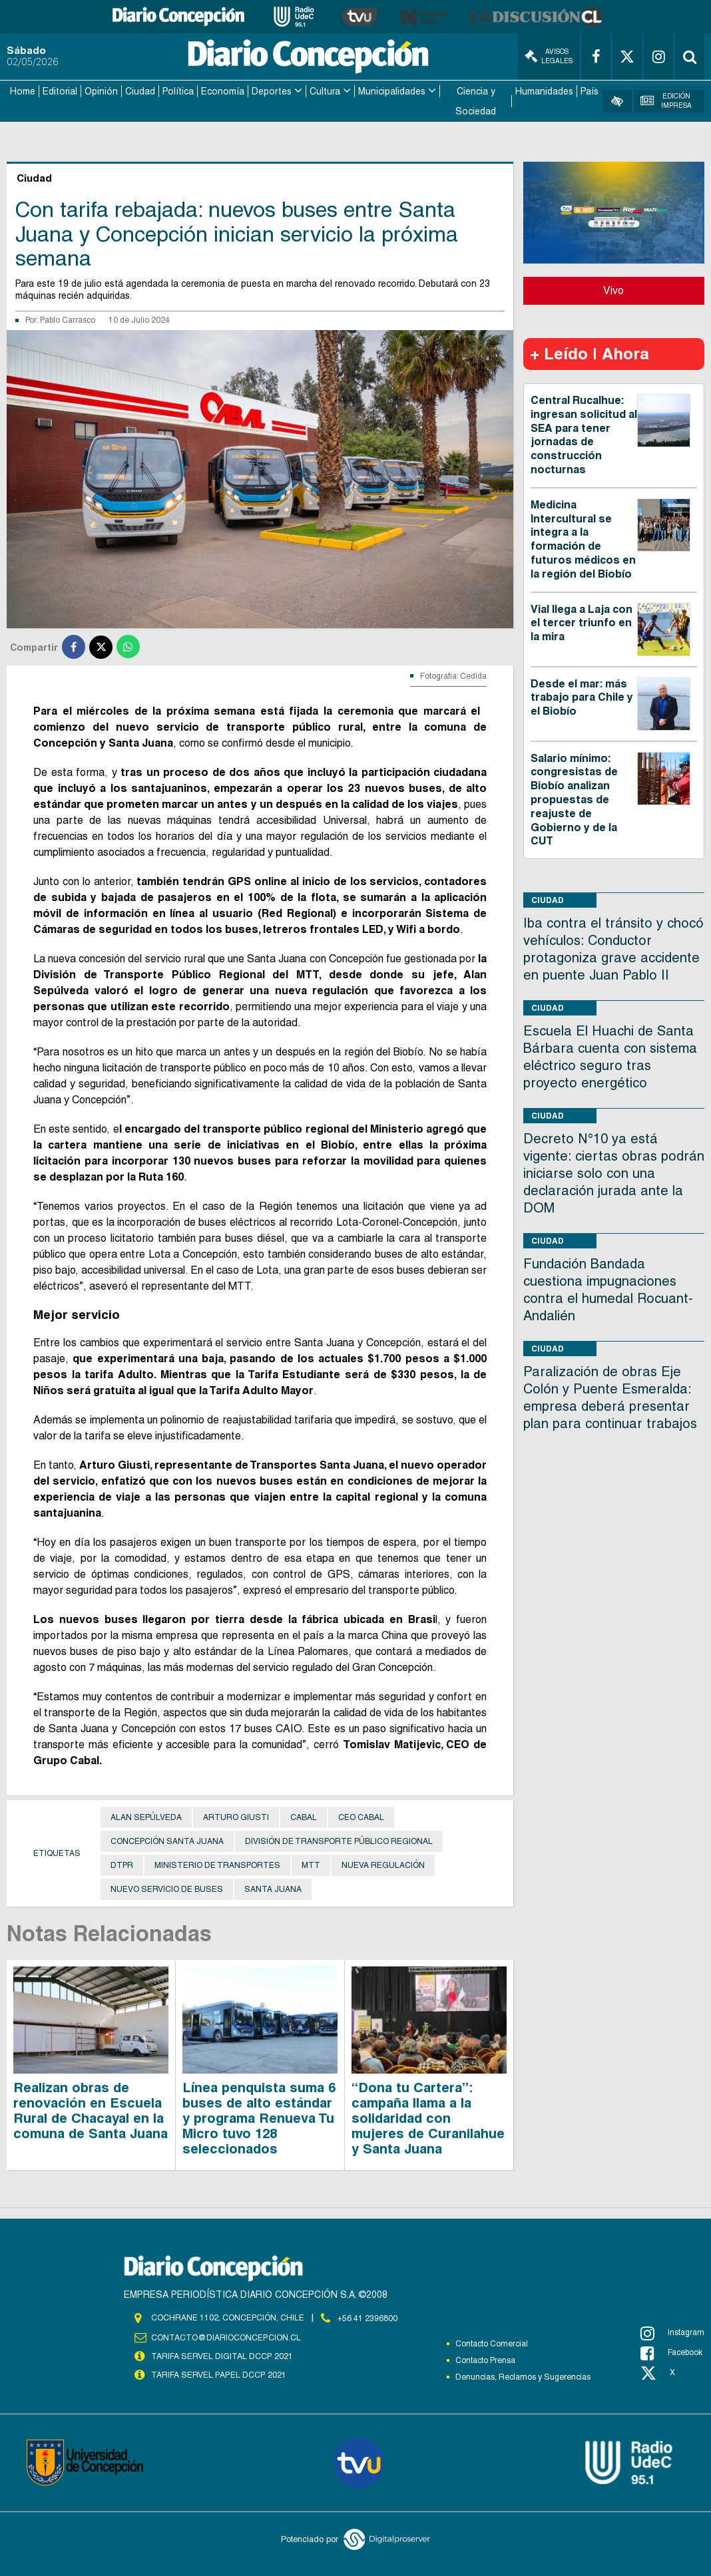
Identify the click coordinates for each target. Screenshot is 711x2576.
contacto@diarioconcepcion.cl (225, 2335)
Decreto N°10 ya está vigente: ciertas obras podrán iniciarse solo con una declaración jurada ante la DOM (613, 1171)
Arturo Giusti (236, 1816)
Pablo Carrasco (67, 318)
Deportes (272, 90)
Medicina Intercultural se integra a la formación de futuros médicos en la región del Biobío (583, 538)
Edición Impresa (665, 100)
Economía (222, 90)
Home (22, 90)
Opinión (101, 90)
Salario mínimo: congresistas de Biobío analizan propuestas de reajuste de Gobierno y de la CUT (574, 798)
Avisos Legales (549, 56)
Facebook (671, 2352)
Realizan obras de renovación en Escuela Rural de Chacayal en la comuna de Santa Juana (90, 2110)
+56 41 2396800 (367, 2317)
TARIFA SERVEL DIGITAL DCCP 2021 (221, 2354)
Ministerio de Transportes (217, 1864)
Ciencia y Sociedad (475, 100)
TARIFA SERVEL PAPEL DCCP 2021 (217, 2373)
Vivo (613, 289)
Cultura (325, 90)
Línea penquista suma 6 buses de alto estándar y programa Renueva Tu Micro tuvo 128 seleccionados (259, 2117)
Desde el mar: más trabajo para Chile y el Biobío (582, 696)
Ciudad (140, 90)
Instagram (672, 2332)
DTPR (122, 1864)
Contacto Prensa (485, 2359)
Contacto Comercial (491, 2342)
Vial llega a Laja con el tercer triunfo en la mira (581, 622)
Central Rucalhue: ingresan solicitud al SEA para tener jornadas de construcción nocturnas (584, 433)
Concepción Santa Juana (167, 1840)
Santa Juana (273, 1888)
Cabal (303, 1816)
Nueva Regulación (383, 1864)
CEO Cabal (361, 1816)
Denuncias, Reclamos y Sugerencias (523, 2375)
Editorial (60, 90)
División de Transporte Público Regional (339, 1840)
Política (178, 90)
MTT (311, 1864)
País (589, 90)
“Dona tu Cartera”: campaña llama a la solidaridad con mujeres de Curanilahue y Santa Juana (428, 2117)
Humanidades (544, 90)
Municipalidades (391, 90)
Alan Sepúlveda (146, 1816)
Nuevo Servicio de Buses (167, 1888)
